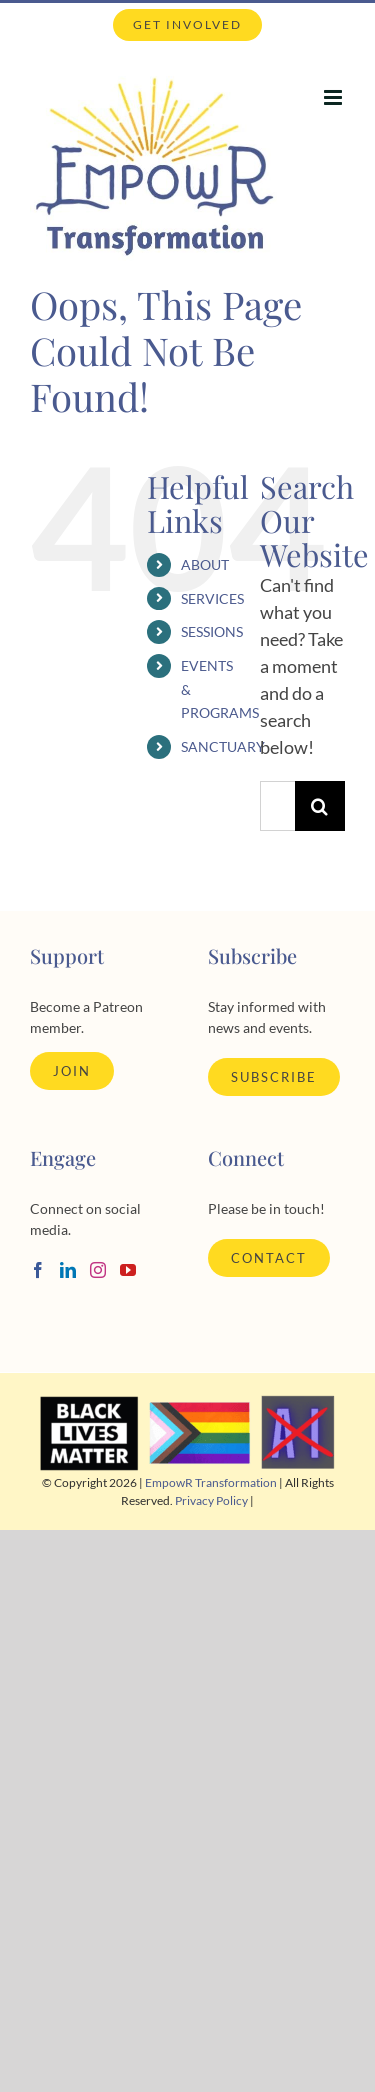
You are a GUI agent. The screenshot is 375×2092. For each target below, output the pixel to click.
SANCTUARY (223, 746)
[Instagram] (98, 1270)
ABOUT (205, 564)
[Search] (320, 806)
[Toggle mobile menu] (334, 97)
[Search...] (277, 806)
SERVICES (212, 598)
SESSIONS (212, 631)
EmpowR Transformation (211, 1482)
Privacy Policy (211, 1500)
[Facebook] (38, 1270)
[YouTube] (128, 1270)
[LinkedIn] (68, 1270)
